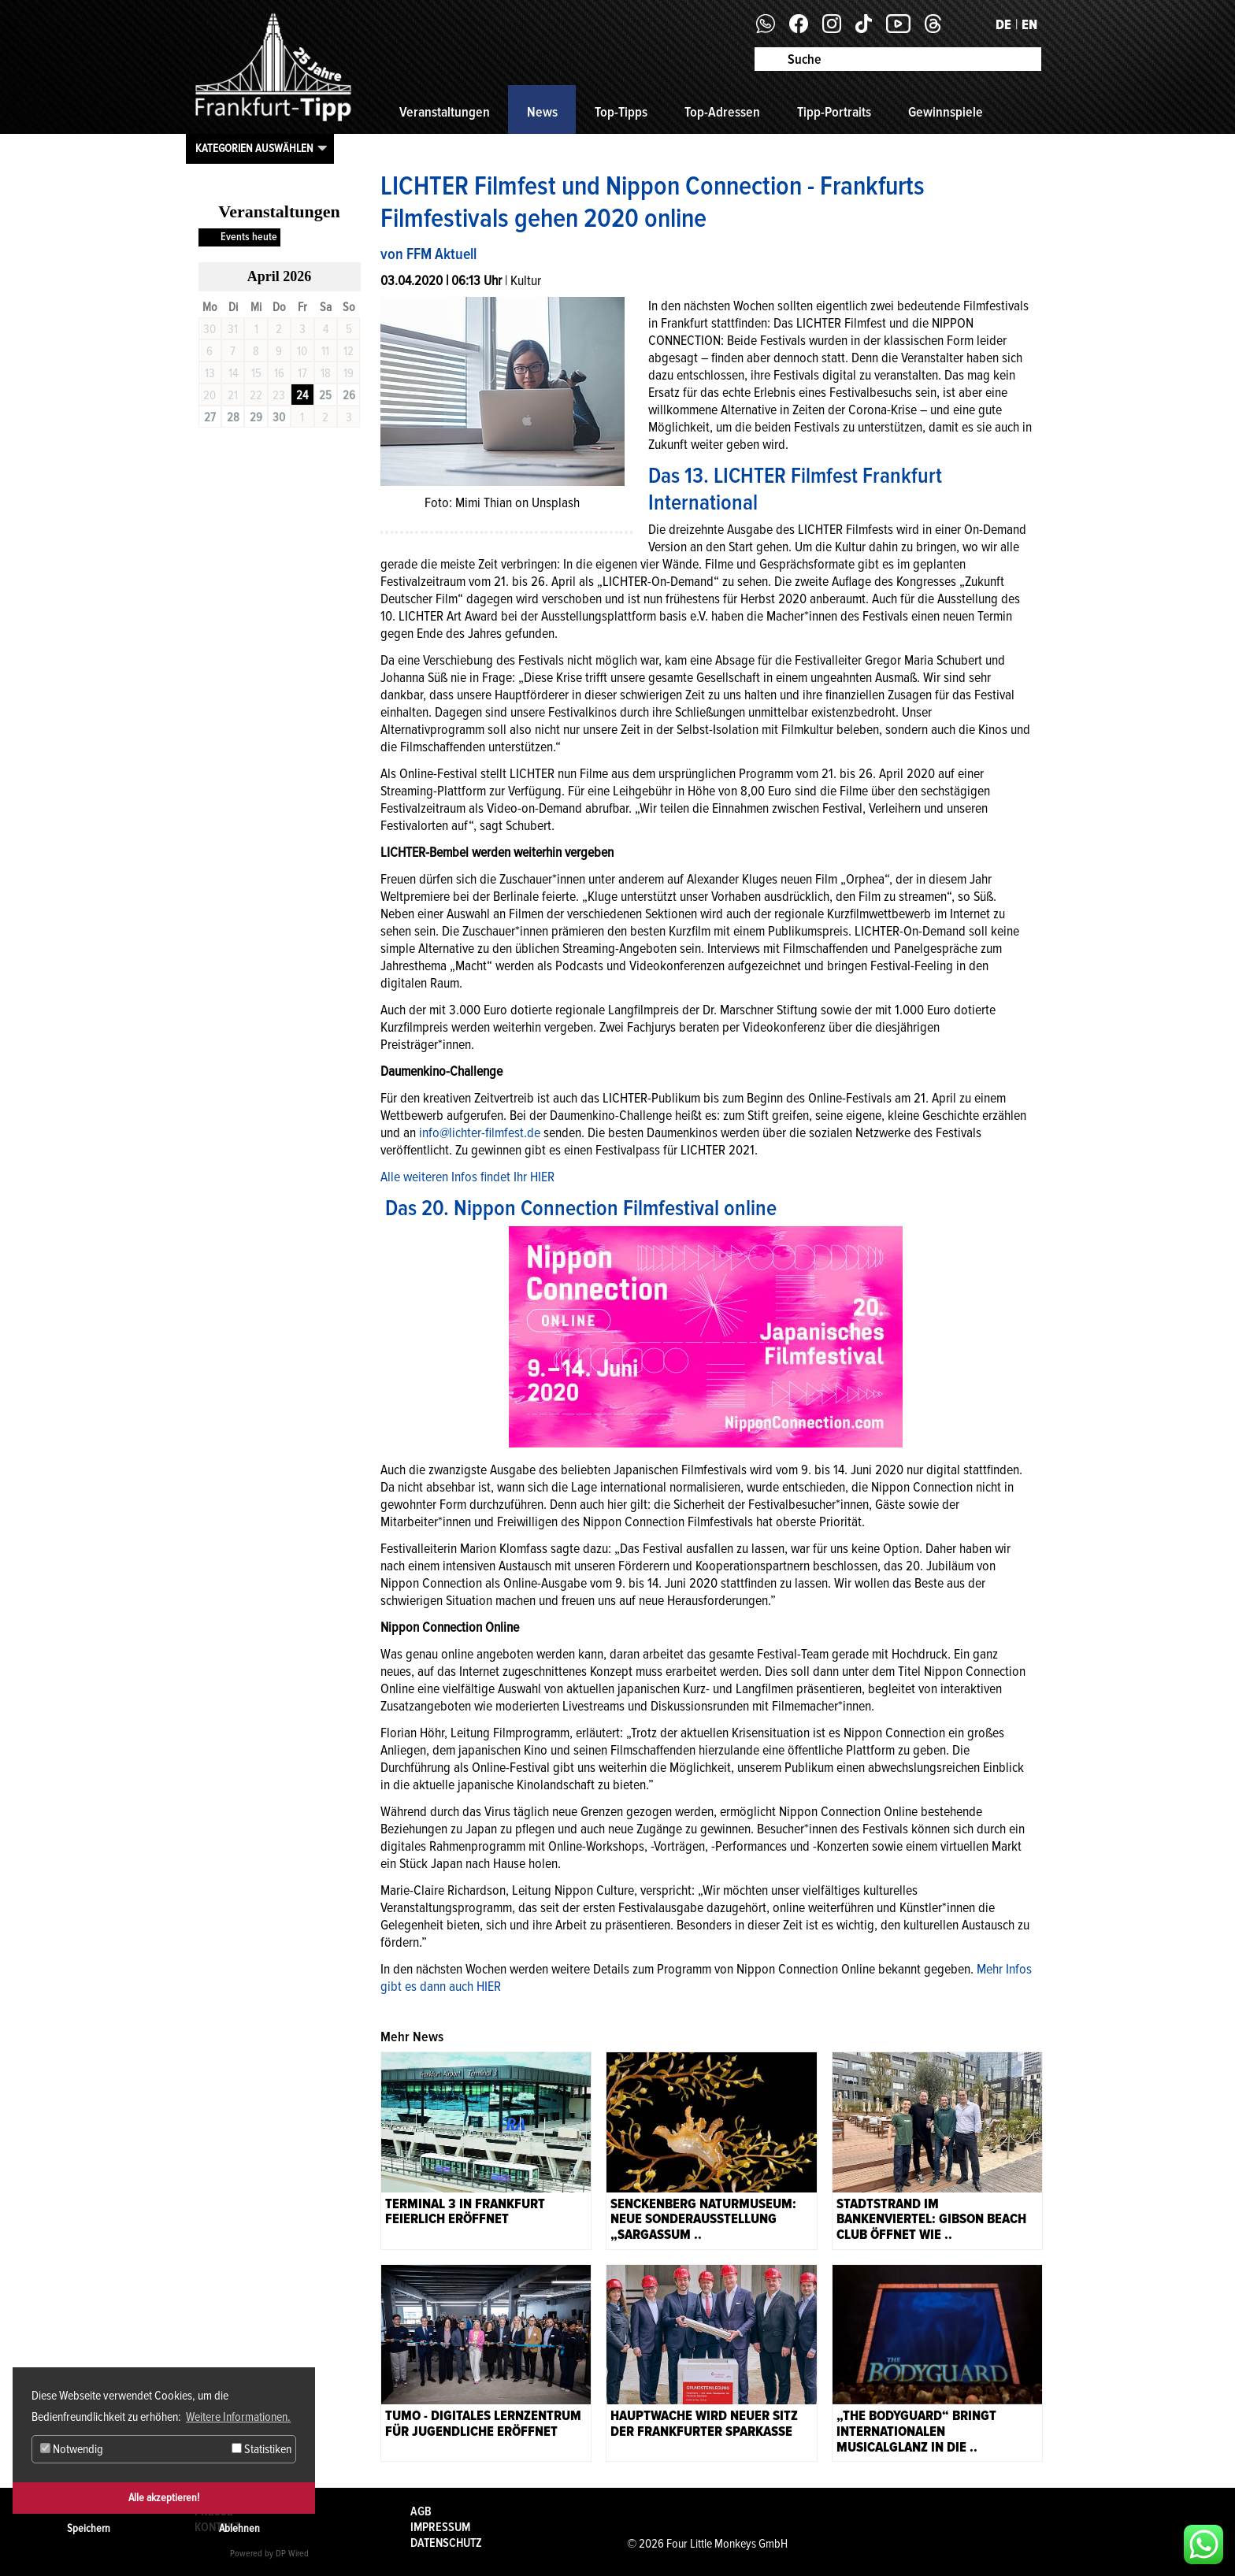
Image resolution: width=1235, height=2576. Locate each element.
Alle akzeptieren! (163, 2497)
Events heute (249, 236)
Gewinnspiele (945, 111)
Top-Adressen (722, 111)
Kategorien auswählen (254, 148)
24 (302, 395)
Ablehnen (239, 2528)
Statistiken (261, 2449)
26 (349, 395)
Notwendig (71, 2449)
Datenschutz (446, 2543)
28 (233, 417)
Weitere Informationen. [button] (238, 2417)
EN (1029, 24)
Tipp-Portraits (834, 111)
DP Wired (292, 2553)
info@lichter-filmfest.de (479, 1132)
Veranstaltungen (444, 111)
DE (1003, 24)
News (542, 111)
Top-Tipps (621, 111)
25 (325, 395)
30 (279, 417)
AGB (421, 2511)
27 (210, 417)
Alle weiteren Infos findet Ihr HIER (467, 1176)
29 (256, 417)
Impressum (440, 2527)
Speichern (88, 2528)
